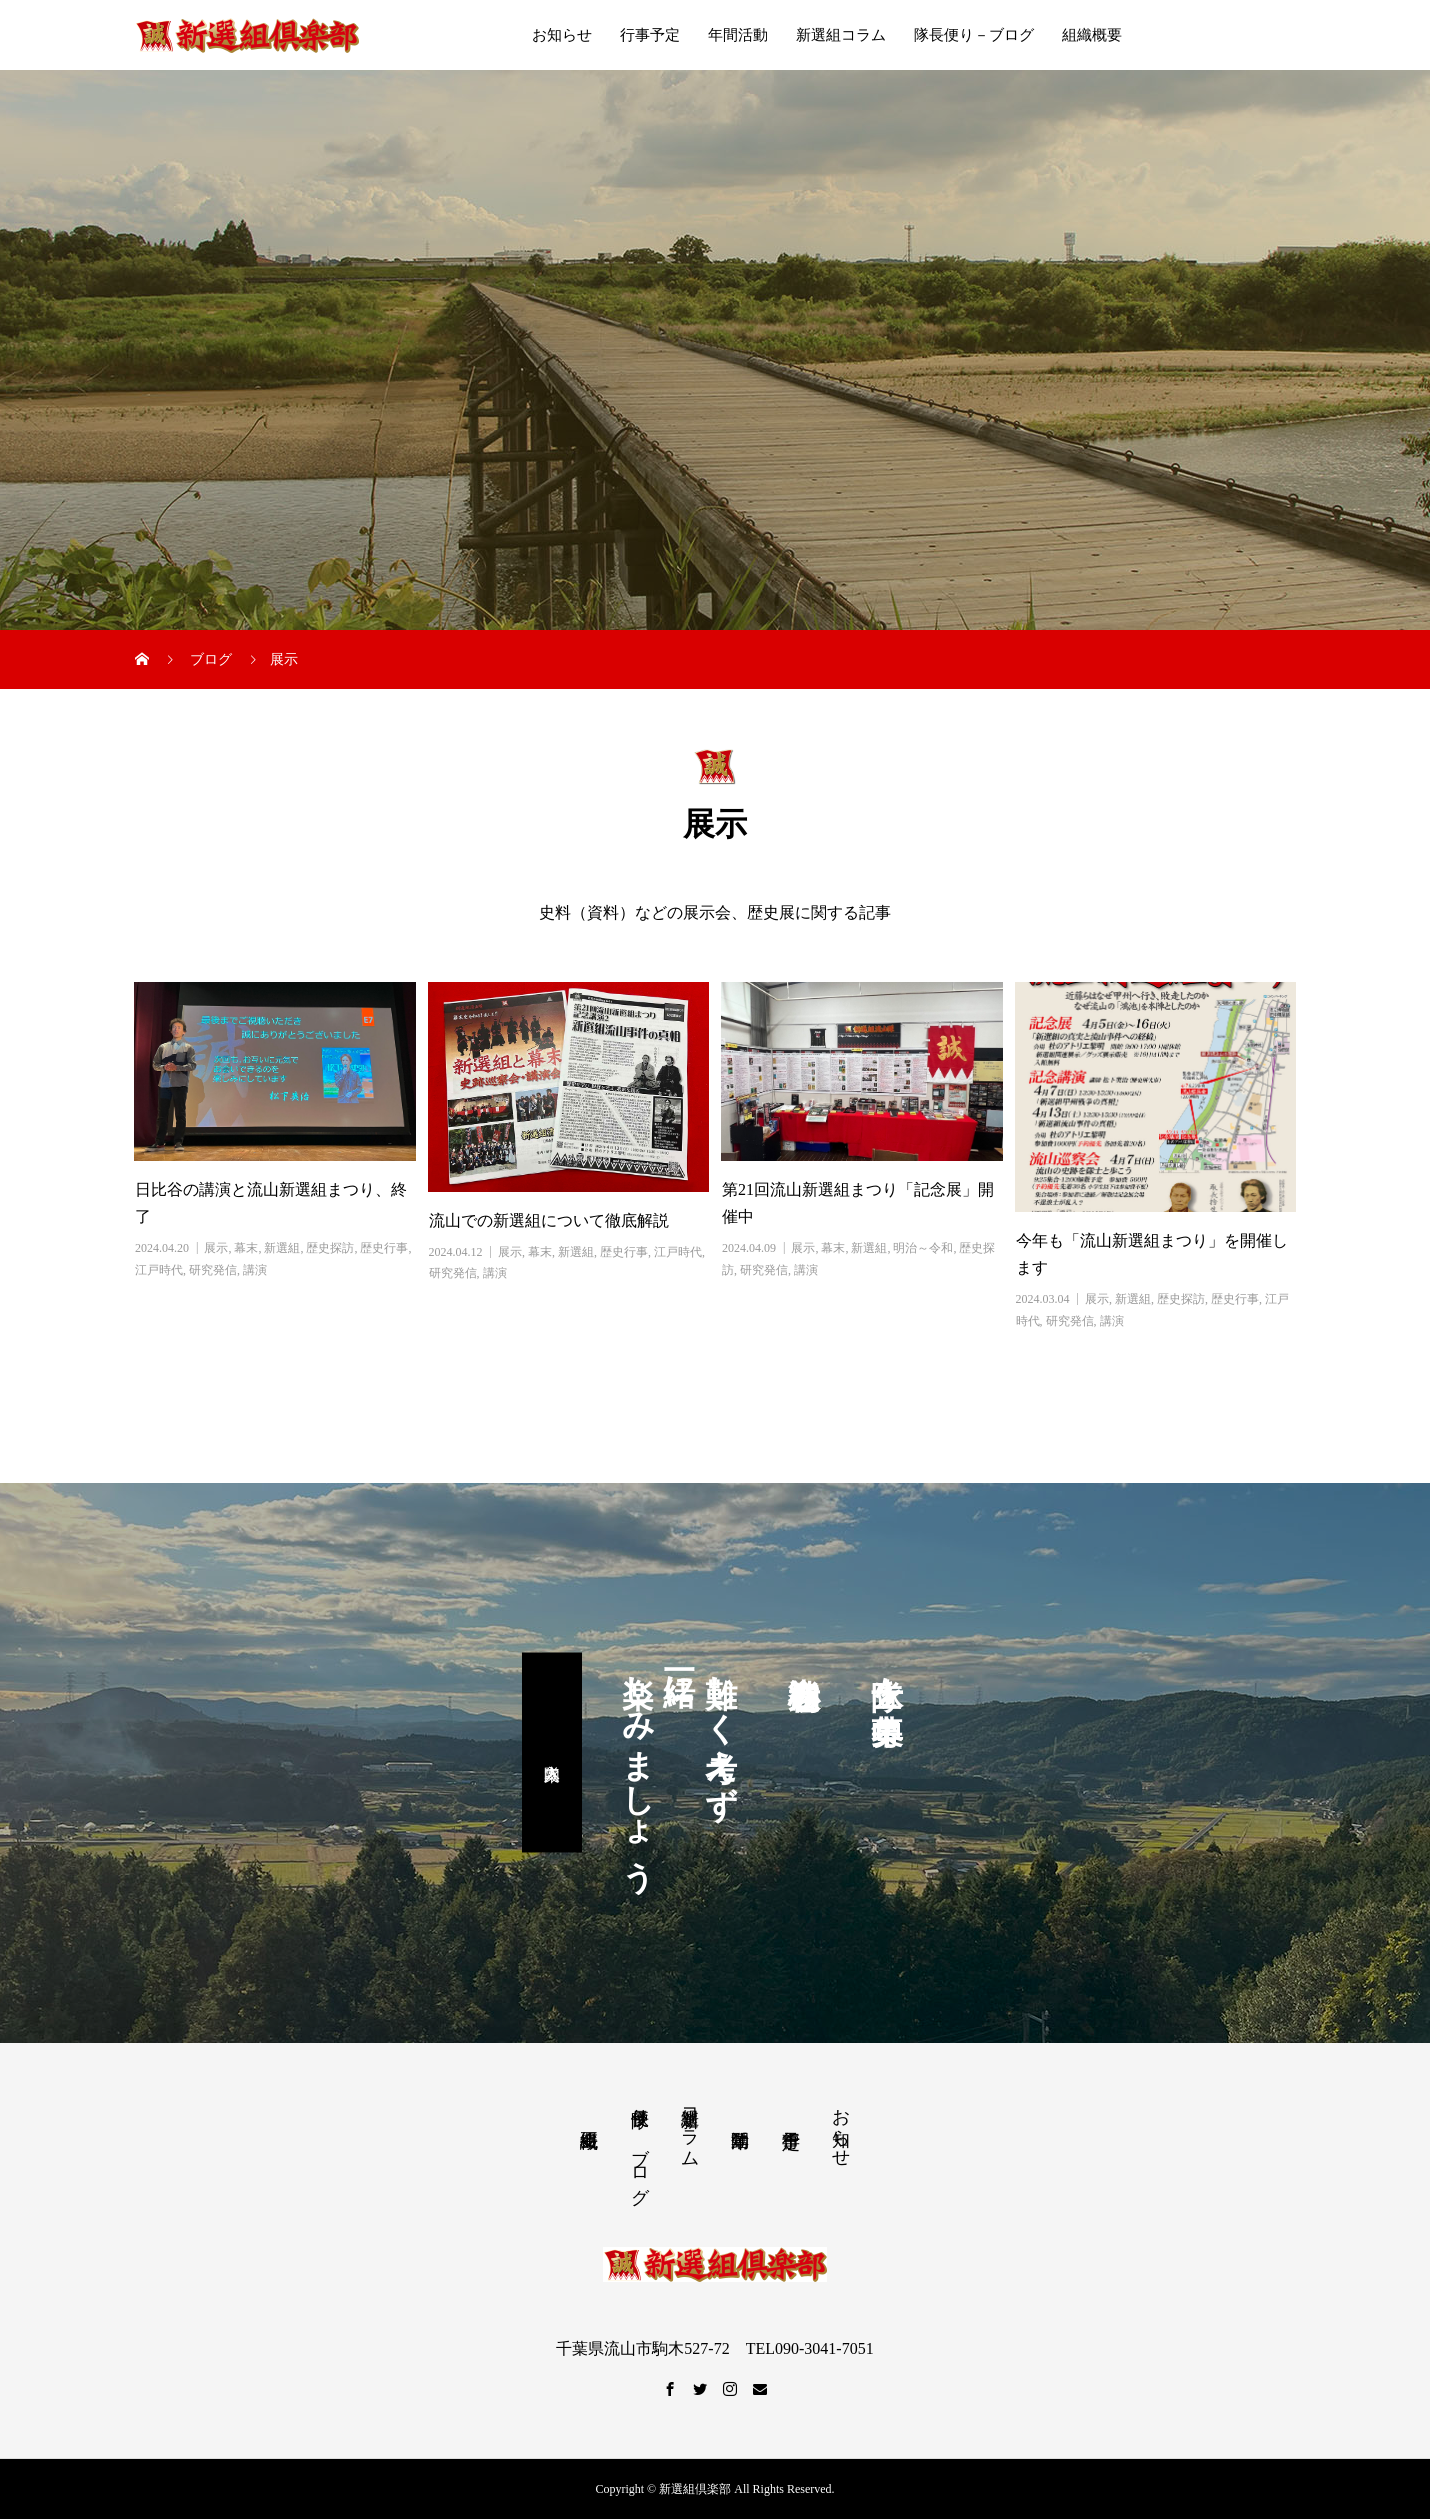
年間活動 (738, 35)
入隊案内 (552, 1752)
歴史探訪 (330, 1248)
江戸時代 (159, 1270)
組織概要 (1092, 35)
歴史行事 (384, 1248)
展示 (216, 1248)
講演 (255, 1270)
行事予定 (650, 35)
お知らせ (562, 35)
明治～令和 (923, 1248)
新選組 (282, 1248)
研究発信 (213, 1270)
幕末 (246, 1248)
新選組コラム (841, 35)
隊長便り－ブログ (974, 35)
